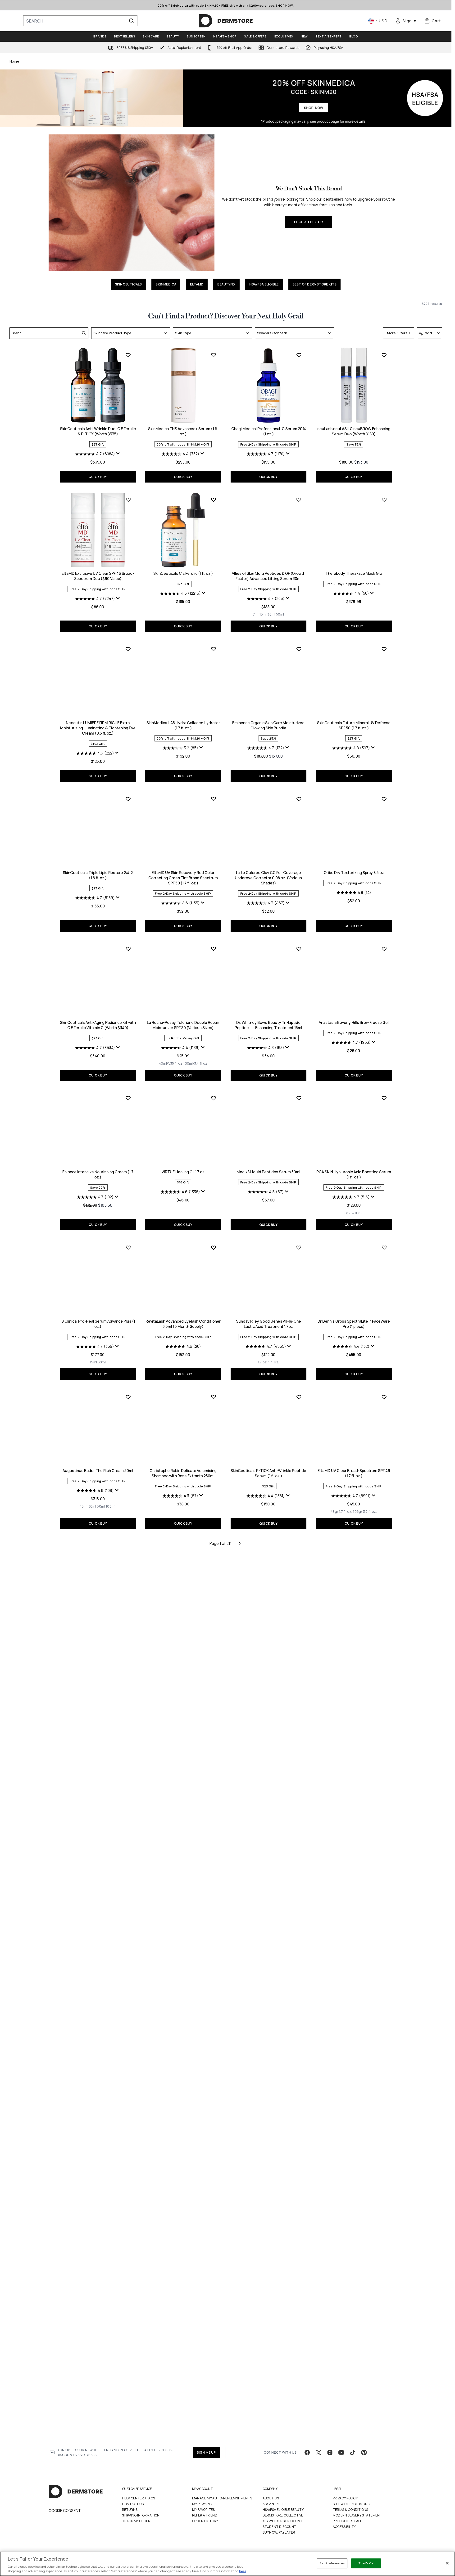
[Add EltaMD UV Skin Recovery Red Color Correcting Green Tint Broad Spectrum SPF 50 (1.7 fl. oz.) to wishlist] (128, 938)
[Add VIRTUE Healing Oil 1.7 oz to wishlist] (128, 1238)
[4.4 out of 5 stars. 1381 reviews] (180, 1636)
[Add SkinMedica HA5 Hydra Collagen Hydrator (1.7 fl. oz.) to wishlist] (128, 794)
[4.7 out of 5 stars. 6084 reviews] (351, 454)
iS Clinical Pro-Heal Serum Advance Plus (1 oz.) (353, 1314)
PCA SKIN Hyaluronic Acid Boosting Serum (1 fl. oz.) (268, 1314)
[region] (227, 2563)
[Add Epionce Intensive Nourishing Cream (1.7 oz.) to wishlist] (384, 1088)
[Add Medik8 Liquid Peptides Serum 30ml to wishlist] (213, 1238)
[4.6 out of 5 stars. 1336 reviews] (95, 1332)
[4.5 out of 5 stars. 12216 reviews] (95, 738)
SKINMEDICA (165, 284)
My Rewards (202, 2504)
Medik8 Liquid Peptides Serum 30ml (183, 1311)
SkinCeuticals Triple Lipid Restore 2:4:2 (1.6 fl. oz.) (354, 870)
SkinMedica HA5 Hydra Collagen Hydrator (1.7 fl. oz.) (98, 870)
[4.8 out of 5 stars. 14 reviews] (268, 1032)
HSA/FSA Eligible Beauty (283, 2509)
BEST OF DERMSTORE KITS (314, 284)
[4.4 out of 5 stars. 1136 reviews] (95, 1188)
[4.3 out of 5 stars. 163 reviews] (180, 1188)
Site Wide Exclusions (351, 2504)
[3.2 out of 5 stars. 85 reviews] (95, 893)
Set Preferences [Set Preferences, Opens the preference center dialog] (332, 2563)
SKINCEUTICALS (128, 284)
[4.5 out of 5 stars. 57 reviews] (180, 1332)
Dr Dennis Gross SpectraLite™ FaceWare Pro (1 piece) (268, 1463)
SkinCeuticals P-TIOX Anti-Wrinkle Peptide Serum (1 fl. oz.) (183, 1613)
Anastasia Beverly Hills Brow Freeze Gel (268, 1162)
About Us (271, 2498)
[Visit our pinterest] (364, 2452)
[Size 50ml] (195, 759)
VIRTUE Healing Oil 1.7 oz (97, 1311)
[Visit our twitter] (318, 2452)
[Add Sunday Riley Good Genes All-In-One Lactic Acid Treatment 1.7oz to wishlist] (213, 1387)
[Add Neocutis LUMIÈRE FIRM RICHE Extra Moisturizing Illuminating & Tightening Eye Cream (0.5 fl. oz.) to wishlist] (384, 644)
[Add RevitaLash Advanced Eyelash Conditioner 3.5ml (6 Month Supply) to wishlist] (128, 1387)
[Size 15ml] (177, 759)
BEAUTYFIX (226, 284)
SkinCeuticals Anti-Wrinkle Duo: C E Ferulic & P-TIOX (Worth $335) (354, 431)
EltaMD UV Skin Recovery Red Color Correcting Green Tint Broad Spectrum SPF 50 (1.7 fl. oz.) (97, 1018)
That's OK (365, 2563)
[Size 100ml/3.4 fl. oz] (110, 1203)
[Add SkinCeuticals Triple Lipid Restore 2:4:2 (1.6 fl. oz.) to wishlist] (384, 794)
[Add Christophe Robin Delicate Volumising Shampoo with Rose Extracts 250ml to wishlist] (128, 1536)
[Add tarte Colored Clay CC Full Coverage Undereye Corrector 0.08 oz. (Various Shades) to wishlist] (213, 938)
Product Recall (347, 2521)
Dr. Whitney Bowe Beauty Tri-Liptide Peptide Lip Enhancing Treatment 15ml (183, 1165)
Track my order (136, 2521)
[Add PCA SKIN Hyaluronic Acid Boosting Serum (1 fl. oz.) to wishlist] (299, 1238)
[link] (405, 21)
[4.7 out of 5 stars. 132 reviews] (180, 893)
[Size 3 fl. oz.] (272, 1352)
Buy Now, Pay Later (279, 2532)
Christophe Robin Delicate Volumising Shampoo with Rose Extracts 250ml (97, 1613)
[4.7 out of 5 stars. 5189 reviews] (351, 893)
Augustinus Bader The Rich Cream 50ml (353, 1461)
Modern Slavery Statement (357, 2515)
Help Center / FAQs (138, 2498)
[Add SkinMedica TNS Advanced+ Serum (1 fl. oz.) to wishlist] (128, 499)
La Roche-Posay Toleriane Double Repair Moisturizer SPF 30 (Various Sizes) (98, 1165)
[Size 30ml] (186, 759)
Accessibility (344, 2526)
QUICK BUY (354, 476)
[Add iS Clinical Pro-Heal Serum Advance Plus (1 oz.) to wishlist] (384, 1238)
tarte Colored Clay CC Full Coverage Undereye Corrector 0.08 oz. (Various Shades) (183, 1018)
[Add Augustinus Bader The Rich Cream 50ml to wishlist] (384, 1387)
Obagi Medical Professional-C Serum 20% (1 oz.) (183, 576)
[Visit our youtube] (341, 2452)
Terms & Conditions (350, 2509)
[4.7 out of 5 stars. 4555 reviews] (180, 1486)
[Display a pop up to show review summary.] (374, 453)
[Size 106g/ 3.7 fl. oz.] (279, 1651)
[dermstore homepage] (226, 21)
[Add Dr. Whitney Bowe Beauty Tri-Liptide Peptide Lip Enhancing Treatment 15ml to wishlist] (213, 1088)
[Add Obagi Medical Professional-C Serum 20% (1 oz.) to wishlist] (213, 499)
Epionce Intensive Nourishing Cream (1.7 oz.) (353, 1165)
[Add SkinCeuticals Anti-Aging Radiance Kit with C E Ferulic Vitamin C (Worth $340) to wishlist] (384, 938)
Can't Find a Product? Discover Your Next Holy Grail (225, 316)
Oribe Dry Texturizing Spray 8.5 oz (268, 1012)
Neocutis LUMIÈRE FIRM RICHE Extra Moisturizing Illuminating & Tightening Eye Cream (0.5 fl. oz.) (353, 723)
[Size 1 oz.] (262, 1352)
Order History (205, 2521)
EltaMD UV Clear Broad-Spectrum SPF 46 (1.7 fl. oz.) (268, 1613)
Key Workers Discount (283, 2521)
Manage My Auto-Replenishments (222, 2498)
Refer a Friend (204, 2515)
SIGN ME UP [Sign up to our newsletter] (206, 2452)
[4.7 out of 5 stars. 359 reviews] (351, 1337)
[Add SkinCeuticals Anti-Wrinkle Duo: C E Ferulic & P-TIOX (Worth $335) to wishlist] (384, 355)
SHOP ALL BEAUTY (308, 222)
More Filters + (398, 333)
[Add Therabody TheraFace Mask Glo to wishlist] (299, 644)
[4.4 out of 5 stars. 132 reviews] (265, 1486)
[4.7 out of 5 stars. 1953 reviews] (265, 1182)
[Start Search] (131, 21)
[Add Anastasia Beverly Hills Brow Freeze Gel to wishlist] (299, 1088)
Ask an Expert (275, 2504)
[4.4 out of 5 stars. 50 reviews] (266, 738)
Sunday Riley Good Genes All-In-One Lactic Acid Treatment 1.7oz (183, 1463)
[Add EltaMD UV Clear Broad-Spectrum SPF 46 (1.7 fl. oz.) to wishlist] (299, 1536)
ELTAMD (196, 284)
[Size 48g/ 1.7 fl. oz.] (256, 1651)
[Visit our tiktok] (352, 2452)
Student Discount (279, 2526)
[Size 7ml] (170, 759)
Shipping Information (141, 2515)
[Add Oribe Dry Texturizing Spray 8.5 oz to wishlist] (299, 938)
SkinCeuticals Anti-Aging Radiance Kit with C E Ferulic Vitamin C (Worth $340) (354, 1015)
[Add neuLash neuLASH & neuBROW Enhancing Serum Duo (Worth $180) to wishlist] (299, 499)
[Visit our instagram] (330, 2452)
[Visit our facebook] (307, 2452)
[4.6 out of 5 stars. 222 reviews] (351, 748)
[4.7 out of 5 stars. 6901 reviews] (265, 1636)
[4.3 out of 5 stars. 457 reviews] (180, 1043)
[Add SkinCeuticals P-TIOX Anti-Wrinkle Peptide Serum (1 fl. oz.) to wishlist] (213, 1536)
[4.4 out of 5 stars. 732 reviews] (95, 599)
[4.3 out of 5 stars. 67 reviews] (95, 1636)
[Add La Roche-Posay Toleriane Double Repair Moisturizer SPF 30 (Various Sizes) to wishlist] (128, 1088)
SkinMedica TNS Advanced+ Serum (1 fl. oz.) (98, 576)
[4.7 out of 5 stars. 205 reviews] (180, 743)
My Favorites (203, 2509)
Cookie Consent (65, 2510)
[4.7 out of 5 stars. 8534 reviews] (351, 1038)
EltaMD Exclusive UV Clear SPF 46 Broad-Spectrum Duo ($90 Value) (354, 576)
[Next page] (239, 1683)
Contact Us (133, 2504)
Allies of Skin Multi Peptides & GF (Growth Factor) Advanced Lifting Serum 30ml (183, 720)
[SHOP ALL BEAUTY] (131, 202)
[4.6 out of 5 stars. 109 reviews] (351, 1481)
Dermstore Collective (283, 2515)
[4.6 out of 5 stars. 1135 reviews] (95, 1043)
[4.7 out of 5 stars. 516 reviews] (265, 1337)
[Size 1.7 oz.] (177, 1502)
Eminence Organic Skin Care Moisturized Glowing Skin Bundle (183, 870)
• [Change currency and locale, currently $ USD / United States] (377, 21)
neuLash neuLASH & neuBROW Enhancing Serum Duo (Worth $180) (268, 576)
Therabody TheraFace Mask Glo (268, 718)
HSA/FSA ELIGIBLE (264, 284)
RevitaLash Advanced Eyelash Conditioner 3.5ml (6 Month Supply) (97, 1463)
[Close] (447, 2563)
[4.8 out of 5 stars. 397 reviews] (266, 893)
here (242, 2571)
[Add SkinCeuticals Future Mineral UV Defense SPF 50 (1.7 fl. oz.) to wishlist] (299, 794)
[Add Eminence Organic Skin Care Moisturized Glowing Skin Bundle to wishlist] (213, 794)
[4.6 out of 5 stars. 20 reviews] (98, 1486)
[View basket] (432, 21)
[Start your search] (80, 21)
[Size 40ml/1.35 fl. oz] (85, 1203)
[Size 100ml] (366, 1497)
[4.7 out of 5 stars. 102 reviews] (351, 1188)
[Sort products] (429, 333)
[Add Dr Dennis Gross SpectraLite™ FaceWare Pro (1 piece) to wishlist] (299, 1387)
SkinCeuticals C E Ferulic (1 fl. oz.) (98, 718)
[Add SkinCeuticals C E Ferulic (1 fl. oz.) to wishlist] (128, 644)
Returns (129, 2509)
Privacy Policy (345, 2498)
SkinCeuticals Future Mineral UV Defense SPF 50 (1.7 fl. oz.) (268, 870)
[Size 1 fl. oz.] (188, 1502)
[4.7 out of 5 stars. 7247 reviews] (351, 599)
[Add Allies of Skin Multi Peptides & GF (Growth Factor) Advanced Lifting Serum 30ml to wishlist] (213, 644)
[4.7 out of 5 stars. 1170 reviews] (180, 599)
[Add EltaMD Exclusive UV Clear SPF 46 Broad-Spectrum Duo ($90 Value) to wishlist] (384, 499)
